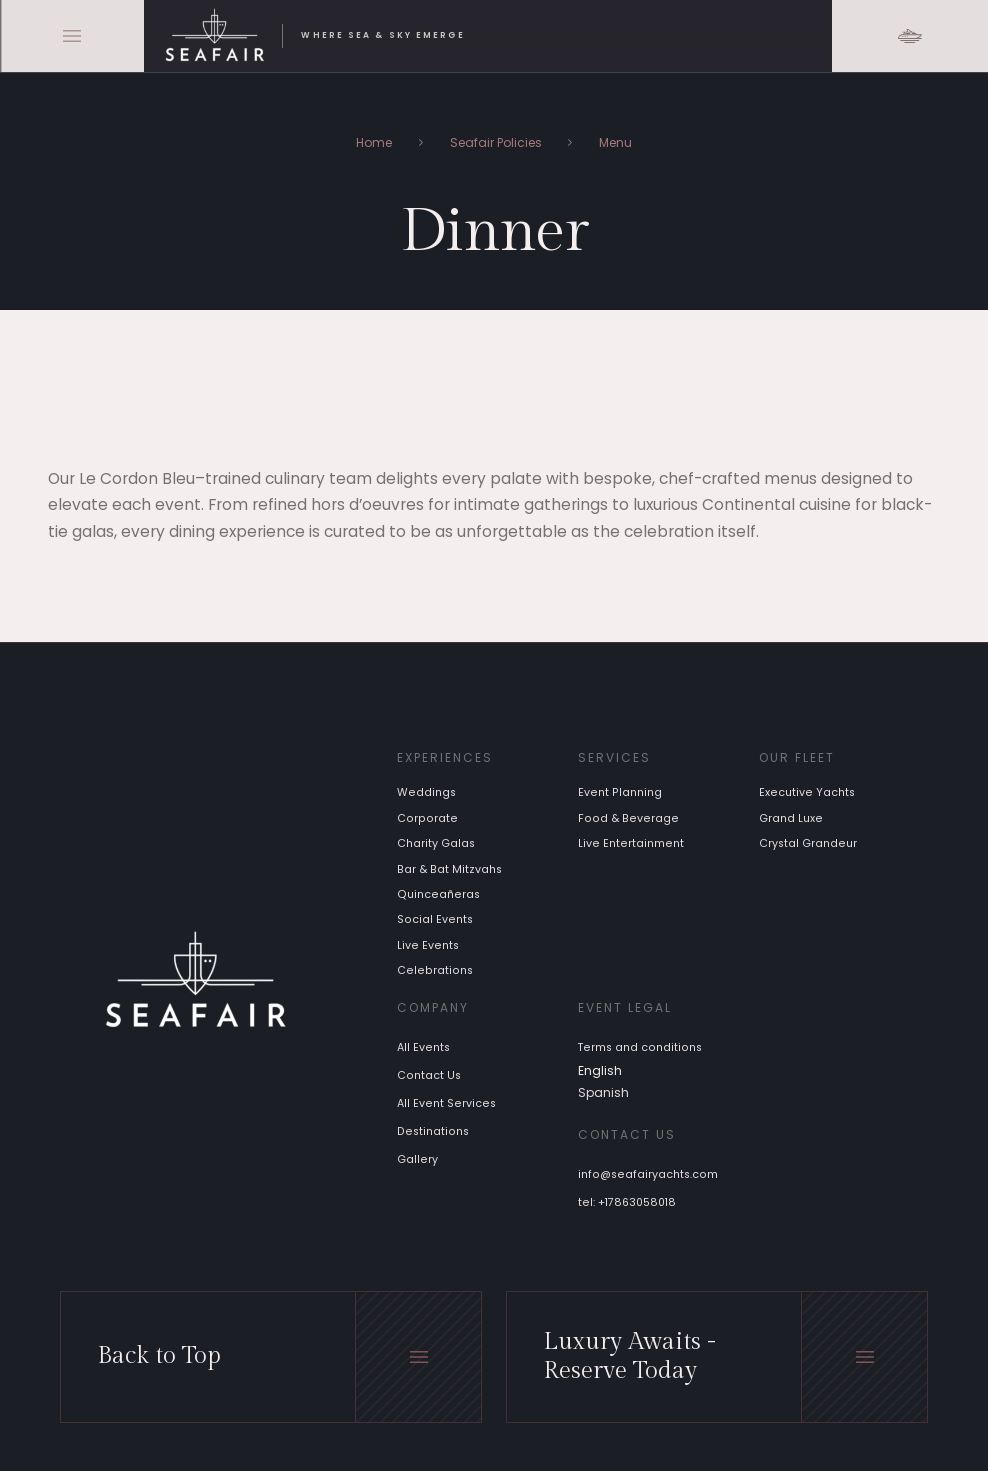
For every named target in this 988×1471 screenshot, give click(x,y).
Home (374, 142)
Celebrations (435, 971)
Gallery (417, 1159)
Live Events (428, 945)
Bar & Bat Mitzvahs (449, 869)
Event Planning (620, 793)
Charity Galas (436, 844)
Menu (615, 142)
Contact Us (429, 1075)
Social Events (435, 920)
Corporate (427, 818)
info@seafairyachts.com (648, 1174)
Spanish (603, 1092)
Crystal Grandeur (808, 844)
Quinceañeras (438, 894)
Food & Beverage (628, 818)
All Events (423, 1047)
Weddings (426, 793)
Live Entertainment (631, 844)
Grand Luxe (791, 818)
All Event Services (446, 1103)
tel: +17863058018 (627, 1202)
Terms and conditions (640, 1047)
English (600, 1070)
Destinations (433, 1131)
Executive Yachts (807, 793)
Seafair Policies (496, 142)
